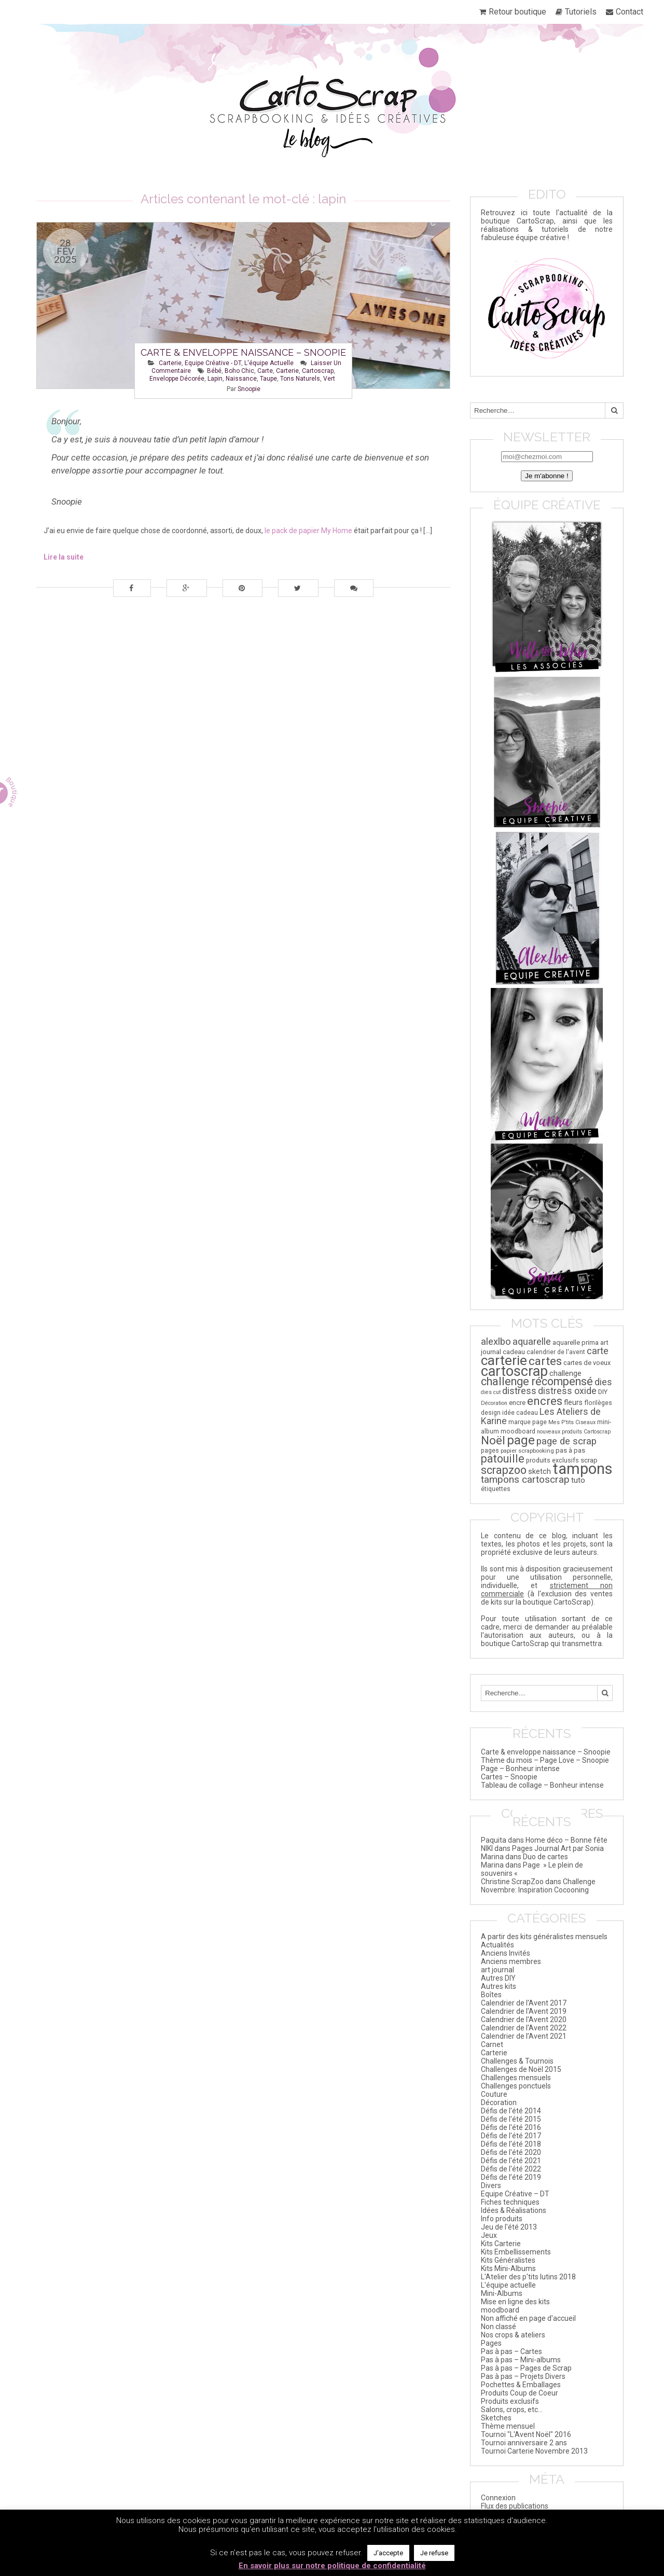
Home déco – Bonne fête (566, 1840)
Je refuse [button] (434, 2553)
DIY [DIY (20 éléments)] (602, 1392)
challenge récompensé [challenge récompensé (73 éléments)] (537, 1381)
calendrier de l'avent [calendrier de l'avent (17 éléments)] (556, 1352)
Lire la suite (64, 557)
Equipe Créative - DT (213, 363)
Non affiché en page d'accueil (528, 2318)
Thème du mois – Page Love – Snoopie (545, 1760)
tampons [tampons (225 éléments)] (582, 1469)
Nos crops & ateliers (513, 2335)
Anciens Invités (505, 1953)
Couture (494, 2094)
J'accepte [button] (388, 2553)
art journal (497, 1970)
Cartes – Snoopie (509, 1777)
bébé (214, 370)
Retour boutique (517, 12)
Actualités (497, 1945)
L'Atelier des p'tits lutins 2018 (528, 2277)
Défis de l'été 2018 (511, 2144)
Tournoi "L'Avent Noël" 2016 (526, 2434)
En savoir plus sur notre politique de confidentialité (332, 2565)
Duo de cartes (545, 1857)
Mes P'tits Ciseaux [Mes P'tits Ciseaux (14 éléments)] (572, 1422)
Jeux (489, 2235)
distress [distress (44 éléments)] (519, 1390)
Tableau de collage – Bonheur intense (542, 1785)
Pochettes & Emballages (521, 2384)
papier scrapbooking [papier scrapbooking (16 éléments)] (527, 1450)
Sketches (496, 2418)
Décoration (499, 2102)
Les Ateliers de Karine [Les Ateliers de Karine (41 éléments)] (541, 1416)
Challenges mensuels (516, 2077)
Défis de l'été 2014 (511, 2111)
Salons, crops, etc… (512, 2409)
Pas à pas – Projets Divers (523, 2376)
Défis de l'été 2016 (511, 2127)
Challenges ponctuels (516, 2086)
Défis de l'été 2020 (511, 2152)
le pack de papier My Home (308, 530)
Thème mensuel (508, 2426)
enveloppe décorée (176, 378)
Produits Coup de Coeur (519, 2393)
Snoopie (249, 389)
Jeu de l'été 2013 (509, 2227)
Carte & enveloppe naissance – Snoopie (243, 352)
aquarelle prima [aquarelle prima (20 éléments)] (575, 1342)
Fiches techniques (510, 2202)
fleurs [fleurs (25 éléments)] (573, 1402)
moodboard (500, 2310)
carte (265, 370)
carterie (287, 370)
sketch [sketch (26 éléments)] (539, 1471)
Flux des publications (514, 2506)
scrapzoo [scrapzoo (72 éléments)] (504, 1470)
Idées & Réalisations (513, 2210)
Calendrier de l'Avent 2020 (523, 2019)
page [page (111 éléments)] (521, 1439)
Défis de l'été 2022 (511, 2169)
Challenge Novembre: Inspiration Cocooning (538, 1885)
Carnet (492, 2044)
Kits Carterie (501, 2243)
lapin (215, 378)
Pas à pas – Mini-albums (521, 2360)
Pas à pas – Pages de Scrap (526, 2368)
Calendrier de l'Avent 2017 (523, 2003)
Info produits (501, 2219)
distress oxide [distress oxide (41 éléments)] (567, 1391)
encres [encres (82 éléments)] (544, 1401)
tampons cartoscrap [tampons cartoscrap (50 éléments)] (525, 1479)
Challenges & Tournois (517, 2061)
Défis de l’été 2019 (511, 2177)
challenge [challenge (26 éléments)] (565, 1373)
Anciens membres (511, 1961)
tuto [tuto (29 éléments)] (578, 1480)
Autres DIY (498, 1978)
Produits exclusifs (510, 2401)
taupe (268, 378)
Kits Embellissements (516, 2252)
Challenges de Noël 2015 (521, 2069)
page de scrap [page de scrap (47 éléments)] (566, 1441)
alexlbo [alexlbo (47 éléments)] (496, 1341)
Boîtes (491, 1994)
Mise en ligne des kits (515, 2301)
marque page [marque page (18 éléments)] (527, 1422)
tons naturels (300, 378)
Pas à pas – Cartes (511, 2351)
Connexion (498, 2498)
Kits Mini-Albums (508, 2268)
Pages (491, 2343)
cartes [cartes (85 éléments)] (545, 1361)
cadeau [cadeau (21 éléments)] (514, 1352)
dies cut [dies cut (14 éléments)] (491, 1392)
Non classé (498, 2326)
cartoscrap (318, 370)
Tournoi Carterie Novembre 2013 (534, 2451)
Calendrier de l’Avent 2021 (523, 2036)
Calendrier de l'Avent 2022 (523, 2028)
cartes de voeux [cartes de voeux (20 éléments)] (587, 1363)
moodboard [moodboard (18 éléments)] (518, 1431)
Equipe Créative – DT (515, 2194)
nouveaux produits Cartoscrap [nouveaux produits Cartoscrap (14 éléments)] (574, 1431)
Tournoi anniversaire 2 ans (524, 2443)
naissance (241, 378)
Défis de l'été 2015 (511, 2119)
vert (329, 378)
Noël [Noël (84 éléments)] (493, 1440)
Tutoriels (581, 12)
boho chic (239, 370)
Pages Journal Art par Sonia (558, 1848)
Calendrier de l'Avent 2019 (523, 2011)
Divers (491, 2185)
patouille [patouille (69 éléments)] (502, 1458)
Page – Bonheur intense (520, 1768)
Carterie (170, 363)
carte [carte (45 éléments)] (597, 1350)
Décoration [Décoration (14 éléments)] (494, 1403)
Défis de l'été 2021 (511, 2160)
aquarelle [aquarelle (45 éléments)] (532, 1341)
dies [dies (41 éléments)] (603, 1382)
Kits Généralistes (508, 2260)
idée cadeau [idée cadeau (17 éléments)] (520, 1412)
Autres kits (498, 1986)
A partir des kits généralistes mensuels (544, 1936)
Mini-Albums (501, 2293)
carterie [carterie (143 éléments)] (504, 1360)
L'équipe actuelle (269, 363)
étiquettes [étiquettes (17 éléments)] (495, 1489)
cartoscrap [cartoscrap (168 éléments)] (514, 1371)
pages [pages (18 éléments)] (490, 1450)
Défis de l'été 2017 (511, 2136)
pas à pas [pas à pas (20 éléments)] (570, 1450)
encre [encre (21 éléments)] (517, 1403)
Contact (629, 12)
